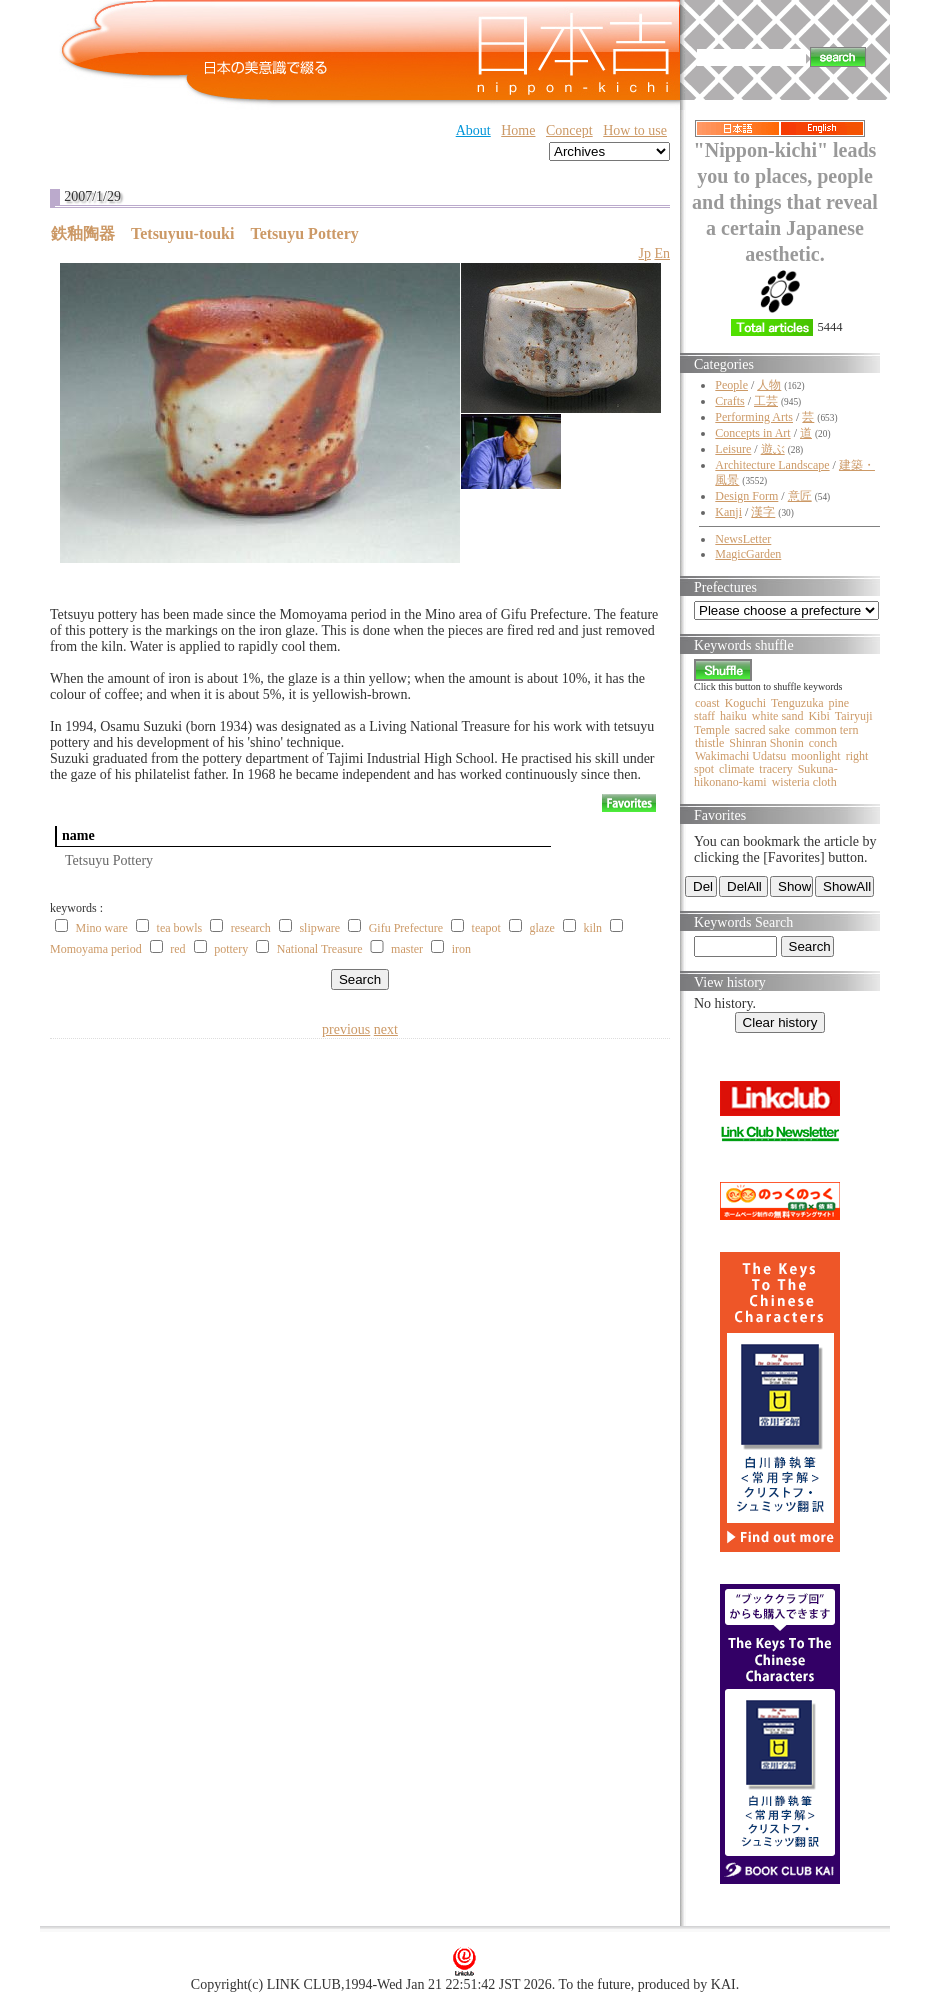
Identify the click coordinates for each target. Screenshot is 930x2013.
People (731, 385)
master (407, 949)
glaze (542, 928)
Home (518, 130)
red (177, 949)
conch (823, 743)
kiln (592, 928)
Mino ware (102, 928)
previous (346, 1029)
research (251, 928)
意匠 (800, 496)
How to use (635, 130)
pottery (231, 949)
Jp (644, 253)
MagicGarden (748, 554)
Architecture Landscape (772, 465)
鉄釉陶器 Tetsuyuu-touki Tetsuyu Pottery (205, 233)
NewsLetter (743, 539)
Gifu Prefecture (406, 928)
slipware (319, 928)
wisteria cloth (804, 782)
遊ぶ (773, 449)
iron (461, 949)
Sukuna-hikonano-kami (766, 775)
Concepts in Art (752, 433)
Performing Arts (754, 417)
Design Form (746, 496)
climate (736, 769)
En (662, 253)
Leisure (733, 449)
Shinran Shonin (766, 743)
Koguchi (745, 703)
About (473, 130)
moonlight (815, 756)
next (386, 1029)
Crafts (729, 401)
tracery (775, 769)
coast (707, 703)
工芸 (766, 401)
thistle (709, 743)
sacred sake (762, 730)
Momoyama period (96, 949)
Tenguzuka (797, 703)
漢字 (763, 512)
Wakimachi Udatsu (740, 756)
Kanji (728, 512)
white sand (778, 716)
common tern (827, 730)
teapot (486, 928)
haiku (733, 716)
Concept (569, 130)
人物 (769, 385)
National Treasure (320, 949)
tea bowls (180, 928)
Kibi (818, 716)
